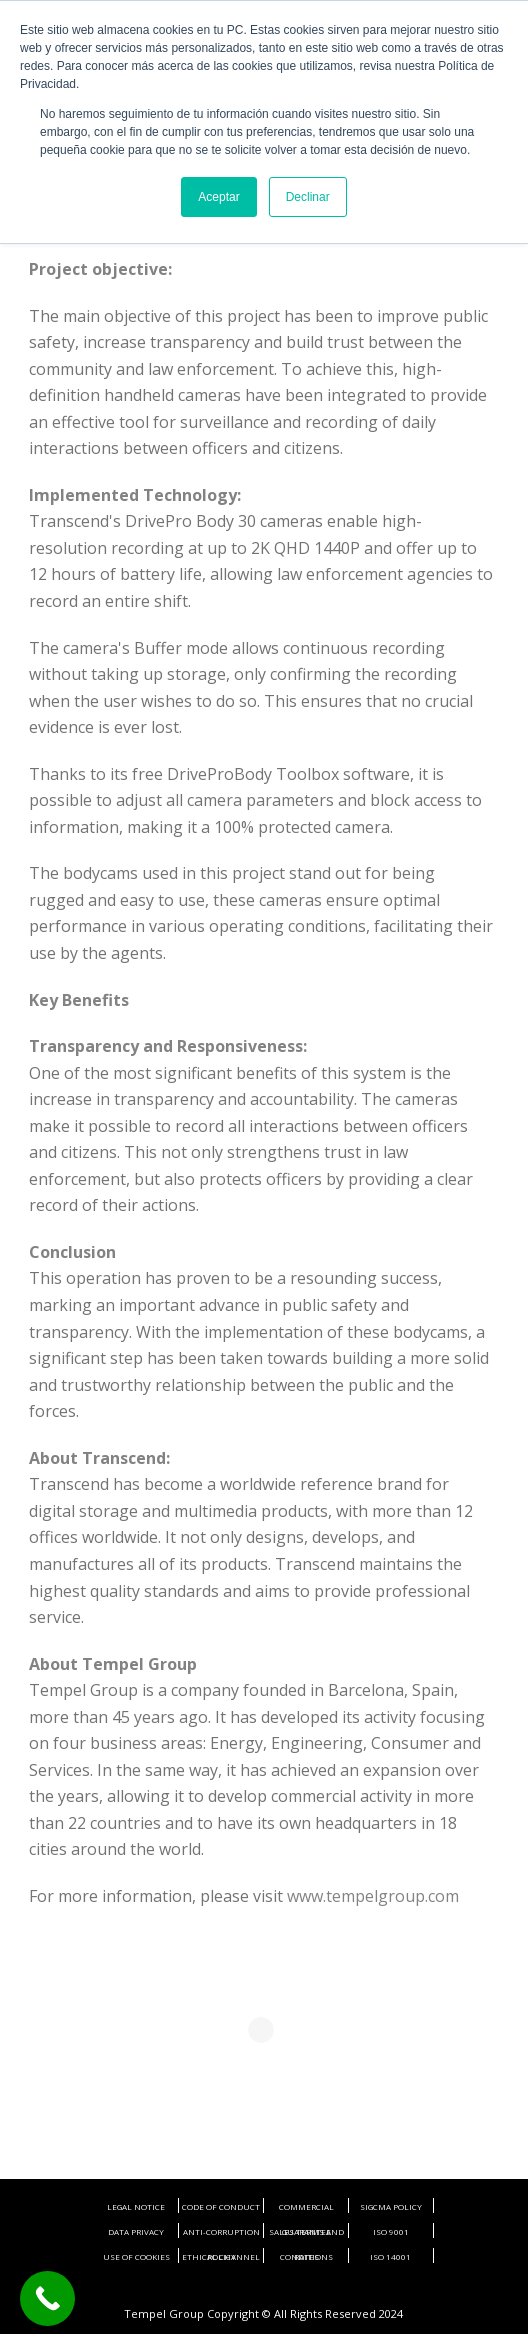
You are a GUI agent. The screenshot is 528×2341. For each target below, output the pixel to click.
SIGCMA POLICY (391, 2206)
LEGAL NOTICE (136, 2206)
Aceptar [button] (218, 197)
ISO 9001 (391, 2231)
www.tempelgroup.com (373, 1896)
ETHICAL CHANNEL (221, 2256)
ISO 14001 (390, 2256)
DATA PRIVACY (136, 2231)
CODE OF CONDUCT (221, 2206)
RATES (306, 2256)
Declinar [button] (308, 197)
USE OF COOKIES (136, 2256)
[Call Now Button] (47, 2298)
